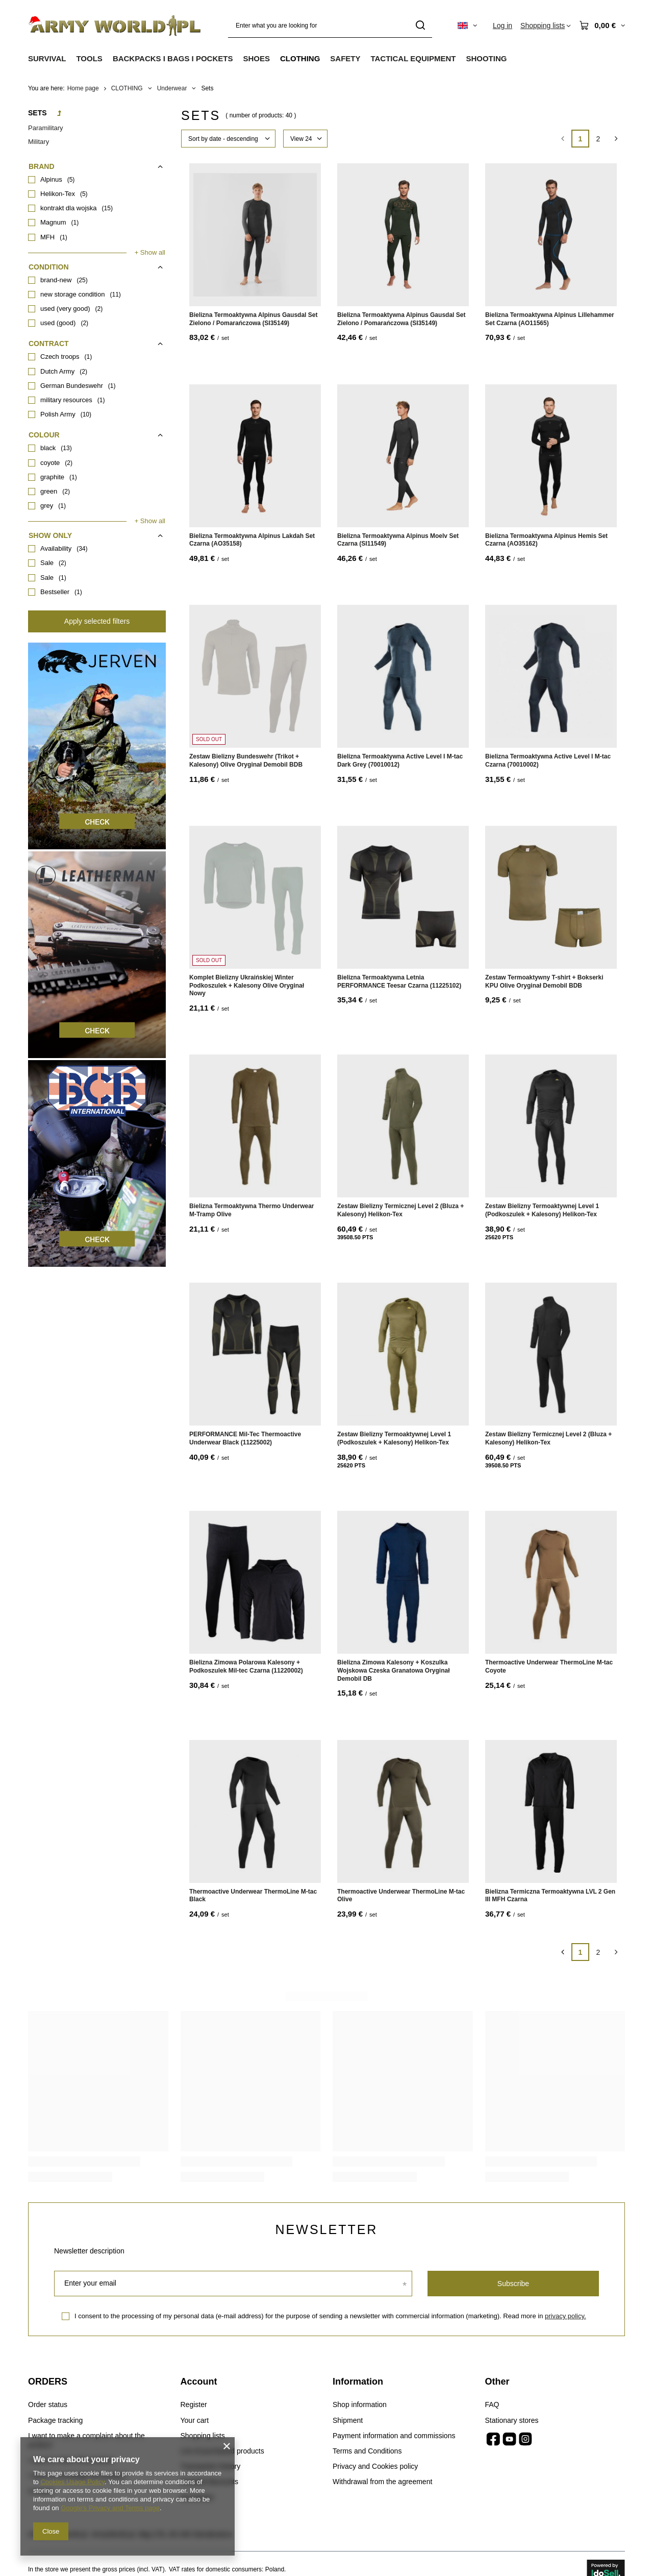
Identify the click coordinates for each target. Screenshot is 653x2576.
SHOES (256, 58)
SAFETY (345, 58)
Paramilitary (45, 128)
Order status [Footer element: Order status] (47, 2404)
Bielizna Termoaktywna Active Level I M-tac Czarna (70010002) (548, 760)
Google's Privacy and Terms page (110, 2508)
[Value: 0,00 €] (602, 25)
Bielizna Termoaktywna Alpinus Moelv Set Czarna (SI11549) (398, 540)
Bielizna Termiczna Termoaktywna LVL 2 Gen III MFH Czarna (550, 1895)
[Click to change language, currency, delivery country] (467, 25)
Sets (37, 112)
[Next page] (616, 139)
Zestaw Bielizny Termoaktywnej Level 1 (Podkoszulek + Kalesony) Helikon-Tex (542, 1210)
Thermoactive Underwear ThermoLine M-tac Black (253, 1895)
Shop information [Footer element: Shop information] (360, 2404)
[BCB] (97, 1264)
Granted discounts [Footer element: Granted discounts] (210, 2481)
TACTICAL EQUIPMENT (413, 58)
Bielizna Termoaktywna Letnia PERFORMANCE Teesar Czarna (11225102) (399, 981)
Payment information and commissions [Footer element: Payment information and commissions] (394, 2436)
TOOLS (89, 58)
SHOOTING (486, 58)
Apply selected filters (97, 621)
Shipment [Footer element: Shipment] (348, 2420)
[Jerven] (97, 847)
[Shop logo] (115, 25)
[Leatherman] (97, 1055)
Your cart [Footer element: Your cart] (195, 2420)
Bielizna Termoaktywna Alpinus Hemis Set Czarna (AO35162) (546, 540)
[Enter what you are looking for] (330, 25)
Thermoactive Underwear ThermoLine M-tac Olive (401, 1895)
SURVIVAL (47, 58)
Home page (83, 88)
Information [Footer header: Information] (358, 2381)
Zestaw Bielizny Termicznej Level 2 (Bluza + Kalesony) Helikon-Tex (400, 1210)
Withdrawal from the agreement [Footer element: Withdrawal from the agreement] (382, 2481)
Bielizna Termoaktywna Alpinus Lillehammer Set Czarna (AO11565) (549, 319)
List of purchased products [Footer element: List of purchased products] (222, 2451)
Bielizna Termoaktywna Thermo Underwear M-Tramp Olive (251, 1210)
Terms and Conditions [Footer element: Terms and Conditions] (367, 2451)
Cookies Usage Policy (72, 2482)
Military (38, 141)
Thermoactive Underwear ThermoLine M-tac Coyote (549, 1666)
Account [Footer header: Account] (199, 2381)
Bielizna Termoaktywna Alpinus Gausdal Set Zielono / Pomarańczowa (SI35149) (253, 319)
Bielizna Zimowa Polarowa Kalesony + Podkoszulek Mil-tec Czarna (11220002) (246, 1666)
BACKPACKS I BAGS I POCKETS (173, 58)
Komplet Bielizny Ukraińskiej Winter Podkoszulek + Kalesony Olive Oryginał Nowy (246, 985)
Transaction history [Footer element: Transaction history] (211, 2466)
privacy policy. (565, 2316)
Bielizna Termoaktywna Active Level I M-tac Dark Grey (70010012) (400, 760)
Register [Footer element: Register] (194, 2404)
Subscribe (513, 2283)
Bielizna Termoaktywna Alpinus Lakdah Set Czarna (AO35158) (252, 540)
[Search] (420, 25)
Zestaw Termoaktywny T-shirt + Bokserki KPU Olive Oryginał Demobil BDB (544, 981)
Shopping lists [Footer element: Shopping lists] (203, 2436)
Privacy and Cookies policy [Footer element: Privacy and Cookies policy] (375, 2466)
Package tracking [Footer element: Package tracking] (55, 2420)
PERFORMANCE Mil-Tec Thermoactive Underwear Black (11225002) (245, 1438)
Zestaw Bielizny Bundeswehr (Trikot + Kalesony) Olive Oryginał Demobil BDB (246, 760)
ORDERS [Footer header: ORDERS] (47, 2381)
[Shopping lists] (545, 25)
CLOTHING (300, 58)
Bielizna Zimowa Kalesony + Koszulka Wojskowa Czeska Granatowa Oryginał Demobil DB (393, 1670)
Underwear (172, 88)
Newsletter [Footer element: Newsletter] (197, 2497)
